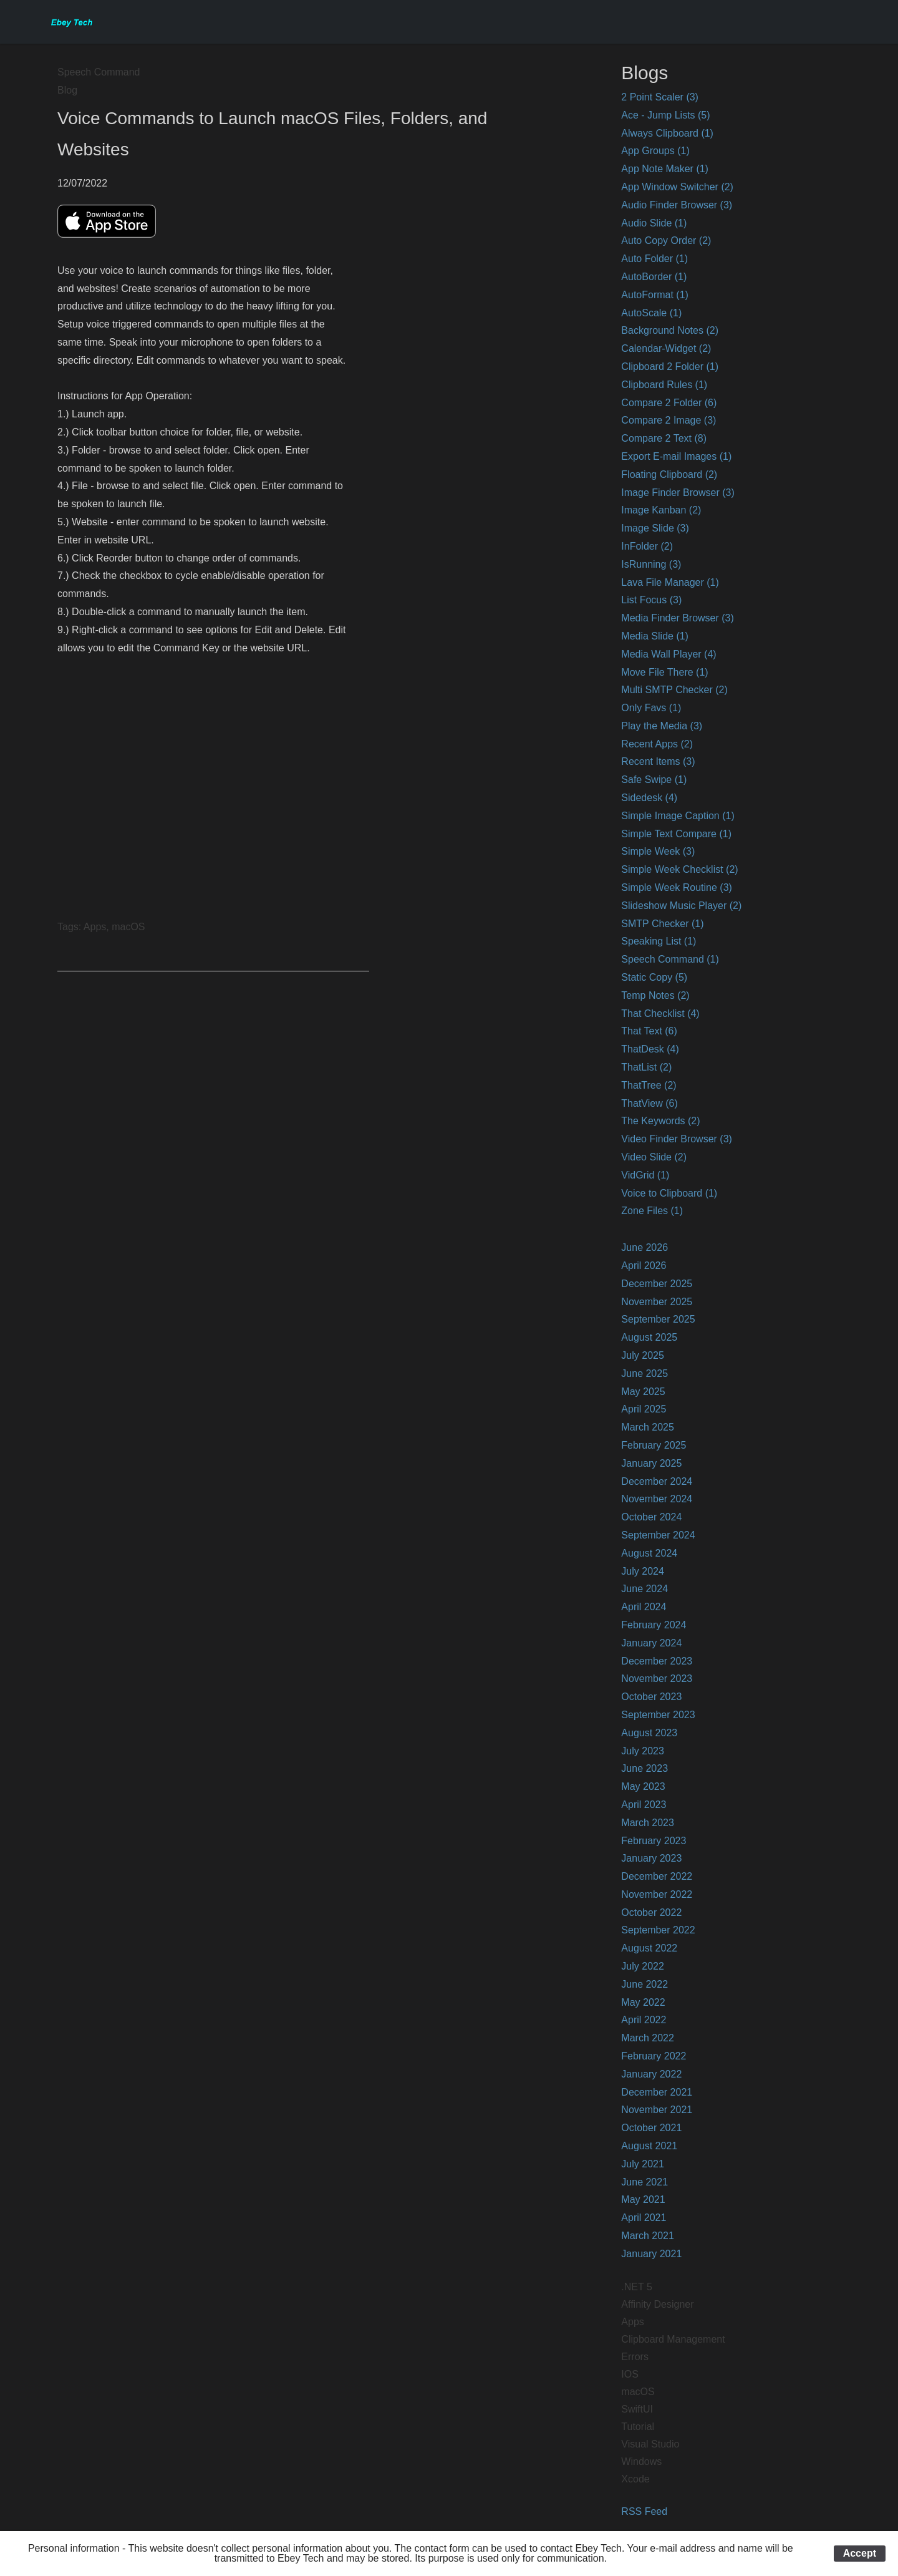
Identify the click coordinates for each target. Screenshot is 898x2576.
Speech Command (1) (670, 959)
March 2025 (647, 1427)
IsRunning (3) (651, 564)
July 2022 (642, 1966)
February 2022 (653, 2056)
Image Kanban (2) (661, 510)
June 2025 (644, 1373)
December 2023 (656, 1661)
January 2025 (651, 1463)
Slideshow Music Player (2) (681, 905)
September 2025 (658, 1319)
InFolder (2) (647, 546)
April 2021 (643, 2217)
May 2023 (643, 1786)
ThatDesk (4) (649, 1049)
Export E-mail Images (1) (676, 456)
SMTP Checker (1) (662, 923)
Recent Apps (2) (657, 744)
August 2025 (649, 1337)
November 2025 (656, 1301)
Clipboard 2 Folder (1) (669, 366)
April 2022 (643, 2020)
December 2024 (656, 1481)
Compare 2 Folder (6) (669, 402)
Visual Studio (650, 2444)
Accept (859, 2553)
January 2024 (651, 1643)
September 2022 (658, 1930)
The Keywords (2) (660, 1120)
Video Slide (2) (654, 1157)
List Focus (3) (651, 600)
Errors (635, 2356)
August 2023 (649, 1733)
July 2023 (642, 1751)
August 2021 (649, 2146)
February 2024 (653, 1625)
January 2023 (651, 1858)
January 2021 (651, 2253)
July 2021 (642, 2164)
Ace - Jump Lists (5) (665, 115)
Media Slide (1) (654, 636)
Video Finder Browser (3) (676, 1139)
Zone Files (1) (652, 1210)
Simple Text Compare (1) (676, 834)
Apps (632, 2321)
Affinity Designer (657, 2304)
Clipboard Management (673, 2339)
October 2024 (651, 1517)
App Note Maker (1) (664, 168)
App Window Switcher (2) (677, 187)
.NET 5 (636, 2287)
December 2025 (656, 1283)
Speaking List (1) (658, 941)
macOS (637, 2391)
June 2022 (644, 1984)
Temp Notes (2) (655, 995)
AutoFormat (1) (654, 294)
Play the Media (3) (661, 726)
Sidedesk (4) (649, 797)
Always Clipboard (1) (667, 133)
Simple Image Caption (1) (677, 815)
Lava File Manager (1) (670, 582)
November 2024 (656, 1499)
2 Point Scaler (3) (659, 97)
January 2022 (651, 2074)
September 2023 (658, 1714)
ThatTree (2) (648, 1085)
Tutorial (637, 2426)
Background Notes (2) (669, 330)
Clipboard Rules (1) (664, 384)
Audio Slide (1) (654, 223)
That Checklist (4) (660, 1013)
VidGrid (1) (645, 1175)
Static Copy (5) (654, 977)
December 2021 (656, 2092)
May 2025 (643, 1391)
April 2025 (643, 1409)
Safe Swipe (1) (654, 779)
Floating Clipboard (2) (669, 474)
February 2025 (653, 1445)
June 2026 (644, 1247)
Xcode (635, 2479)
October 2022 (651, 1912)
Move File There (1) (664, 672)
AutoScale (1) (651, 313)
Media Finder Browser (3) (677, 618)
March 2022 (647, 2038)
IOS (630, 2374)
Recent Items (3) (658, 761)
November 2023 (656, 1678)
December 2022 (656, 1876)
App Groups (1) (655, 150)
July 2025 (642, 1355)
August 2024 (649, 1553)
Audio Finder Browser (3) (676, 205)
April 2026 (643, 1265)
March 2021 (647, 2235)
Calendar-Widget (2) (666, 348)
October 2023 (651, 1696)
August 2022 (649, 1948)
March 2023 (647, 1822)
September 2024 (658, 1535)
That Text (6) (649, 1031)
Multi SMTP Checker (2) (674, 689)
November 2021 (656, 2109)
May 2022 (643, 2002)
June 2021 (644, 2182)
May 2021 (643, 2199)
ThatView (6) (649, 1103)
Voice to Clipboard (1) (669, 1193)
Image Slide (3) (655, 528)
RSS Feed (644, 2511)
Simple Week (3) (658, 851)
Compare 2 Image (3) (668, 420)
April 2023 (643, 1804)
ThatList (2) (646, 1067)
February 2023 (653, 1840)
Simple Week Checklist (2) (679, 869)
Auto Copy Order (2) (666, 240)
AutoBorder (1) (654, 276)
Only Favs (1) (651, 707)
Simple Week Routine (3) (676, 887)
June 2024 (644, 1588)
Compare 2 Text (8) (664, 438)
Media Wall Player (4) (668, 654)
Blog (67, 90)
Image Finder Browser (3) (677, 492)
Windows (641, 2461)
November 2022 (656, 1894)
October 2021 (651, 2127)
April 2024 (643, 1606)
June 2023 (644, 1768)
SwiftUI (637, 2409)
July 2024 (642, 1571)
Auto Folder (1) (654, 258)
